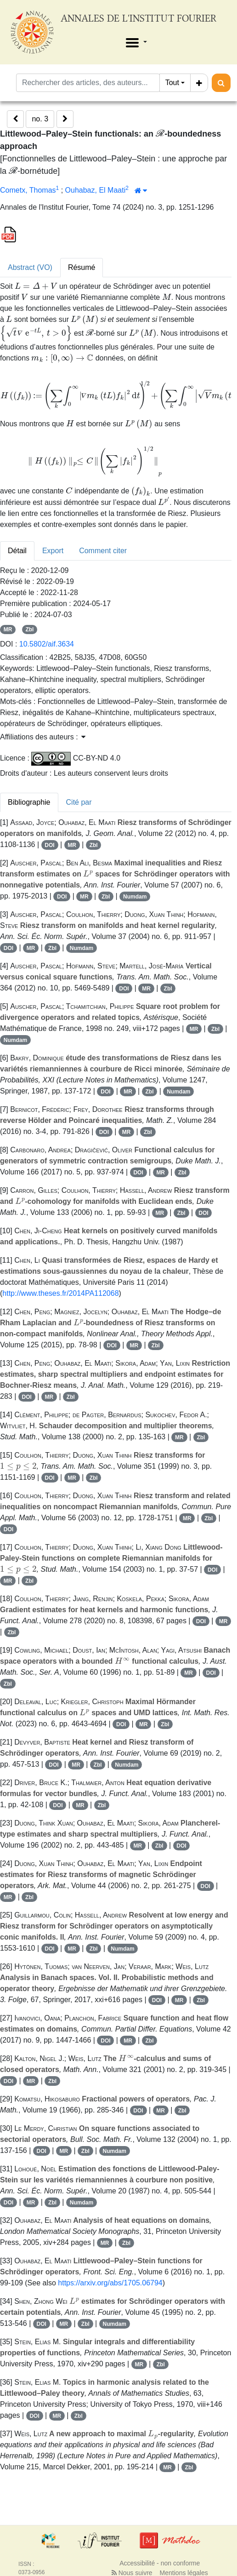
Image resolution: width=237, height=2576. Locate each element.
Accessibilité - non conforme (159, 2563)
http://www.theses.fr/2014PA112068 (60, 1293)
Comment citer (103, 551)
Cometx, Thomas (28, 190)
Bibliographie (29, 802)
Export (52, 551)
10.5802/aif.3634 (46, 644)
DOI (49, 845)
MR (8, 629)
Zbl (29, 629)
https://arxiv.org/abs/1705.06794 (110, 2283)
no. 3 (40, 119)
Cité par (79, 802)
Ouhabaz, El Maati (95, 190)
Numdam (135, 896)
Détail (17, 551)
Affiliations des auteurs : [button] (42, 737)
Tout (172, 82)
